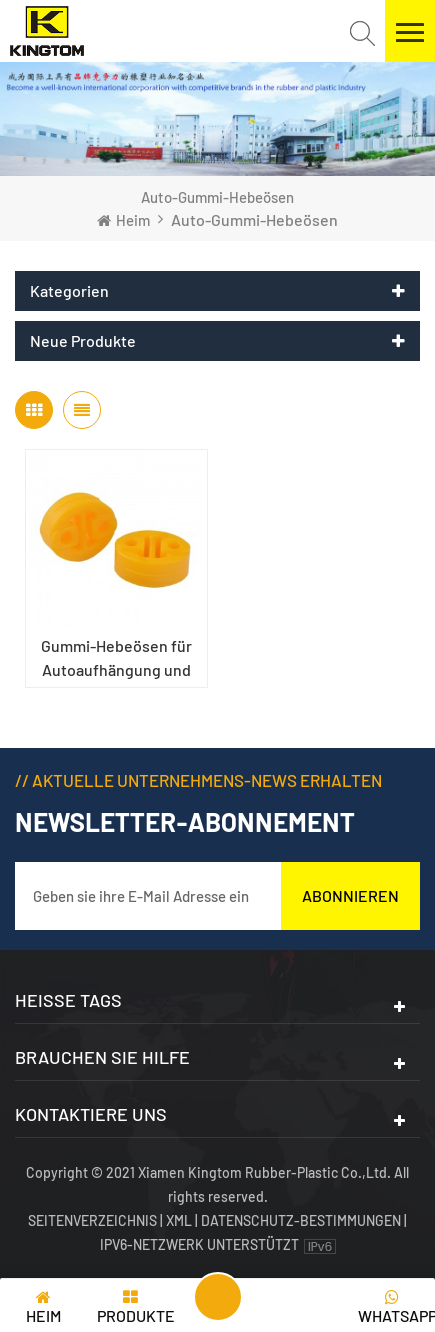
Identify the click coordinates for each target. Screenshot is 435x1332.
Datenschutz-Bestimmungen (301, 1220)
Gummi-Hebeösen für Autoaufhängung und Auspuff (116, 659)
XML (179, 1220)
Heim (123, 220)
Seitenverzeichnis (94, 1220)
